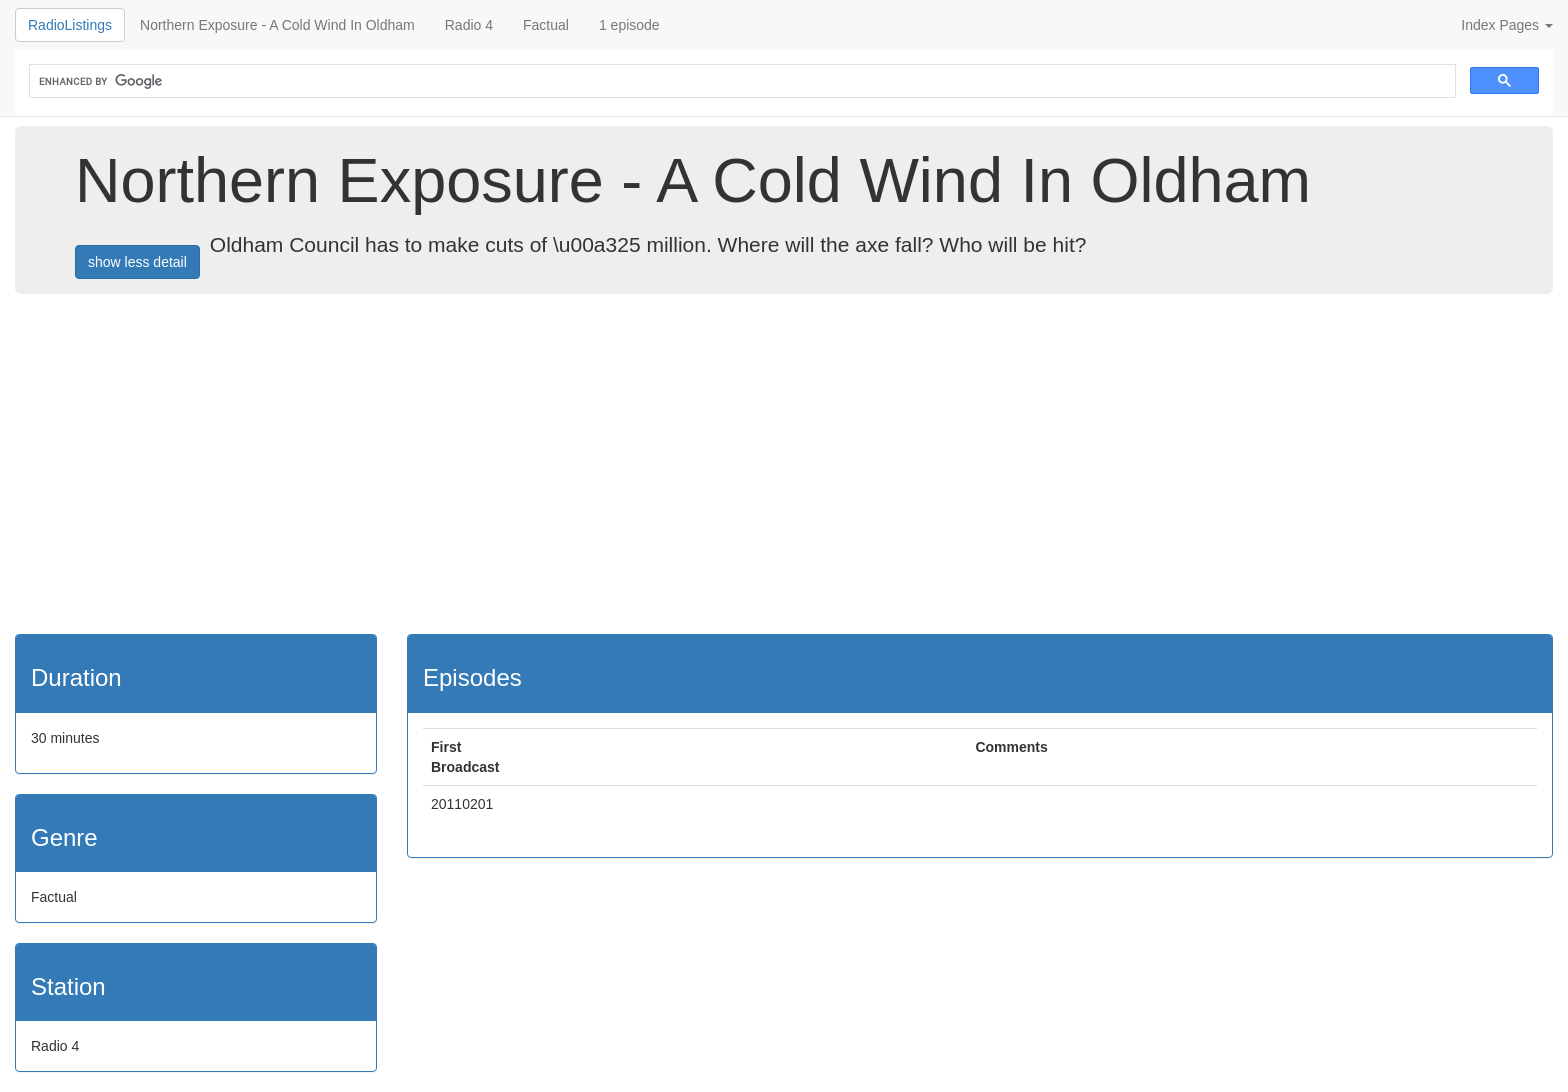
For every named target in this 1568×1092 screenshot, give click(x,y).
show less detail (137, 262)
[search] (740, 81)
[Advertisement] (784, 464)
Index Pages (1507, 25)
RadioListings (70, 25)
